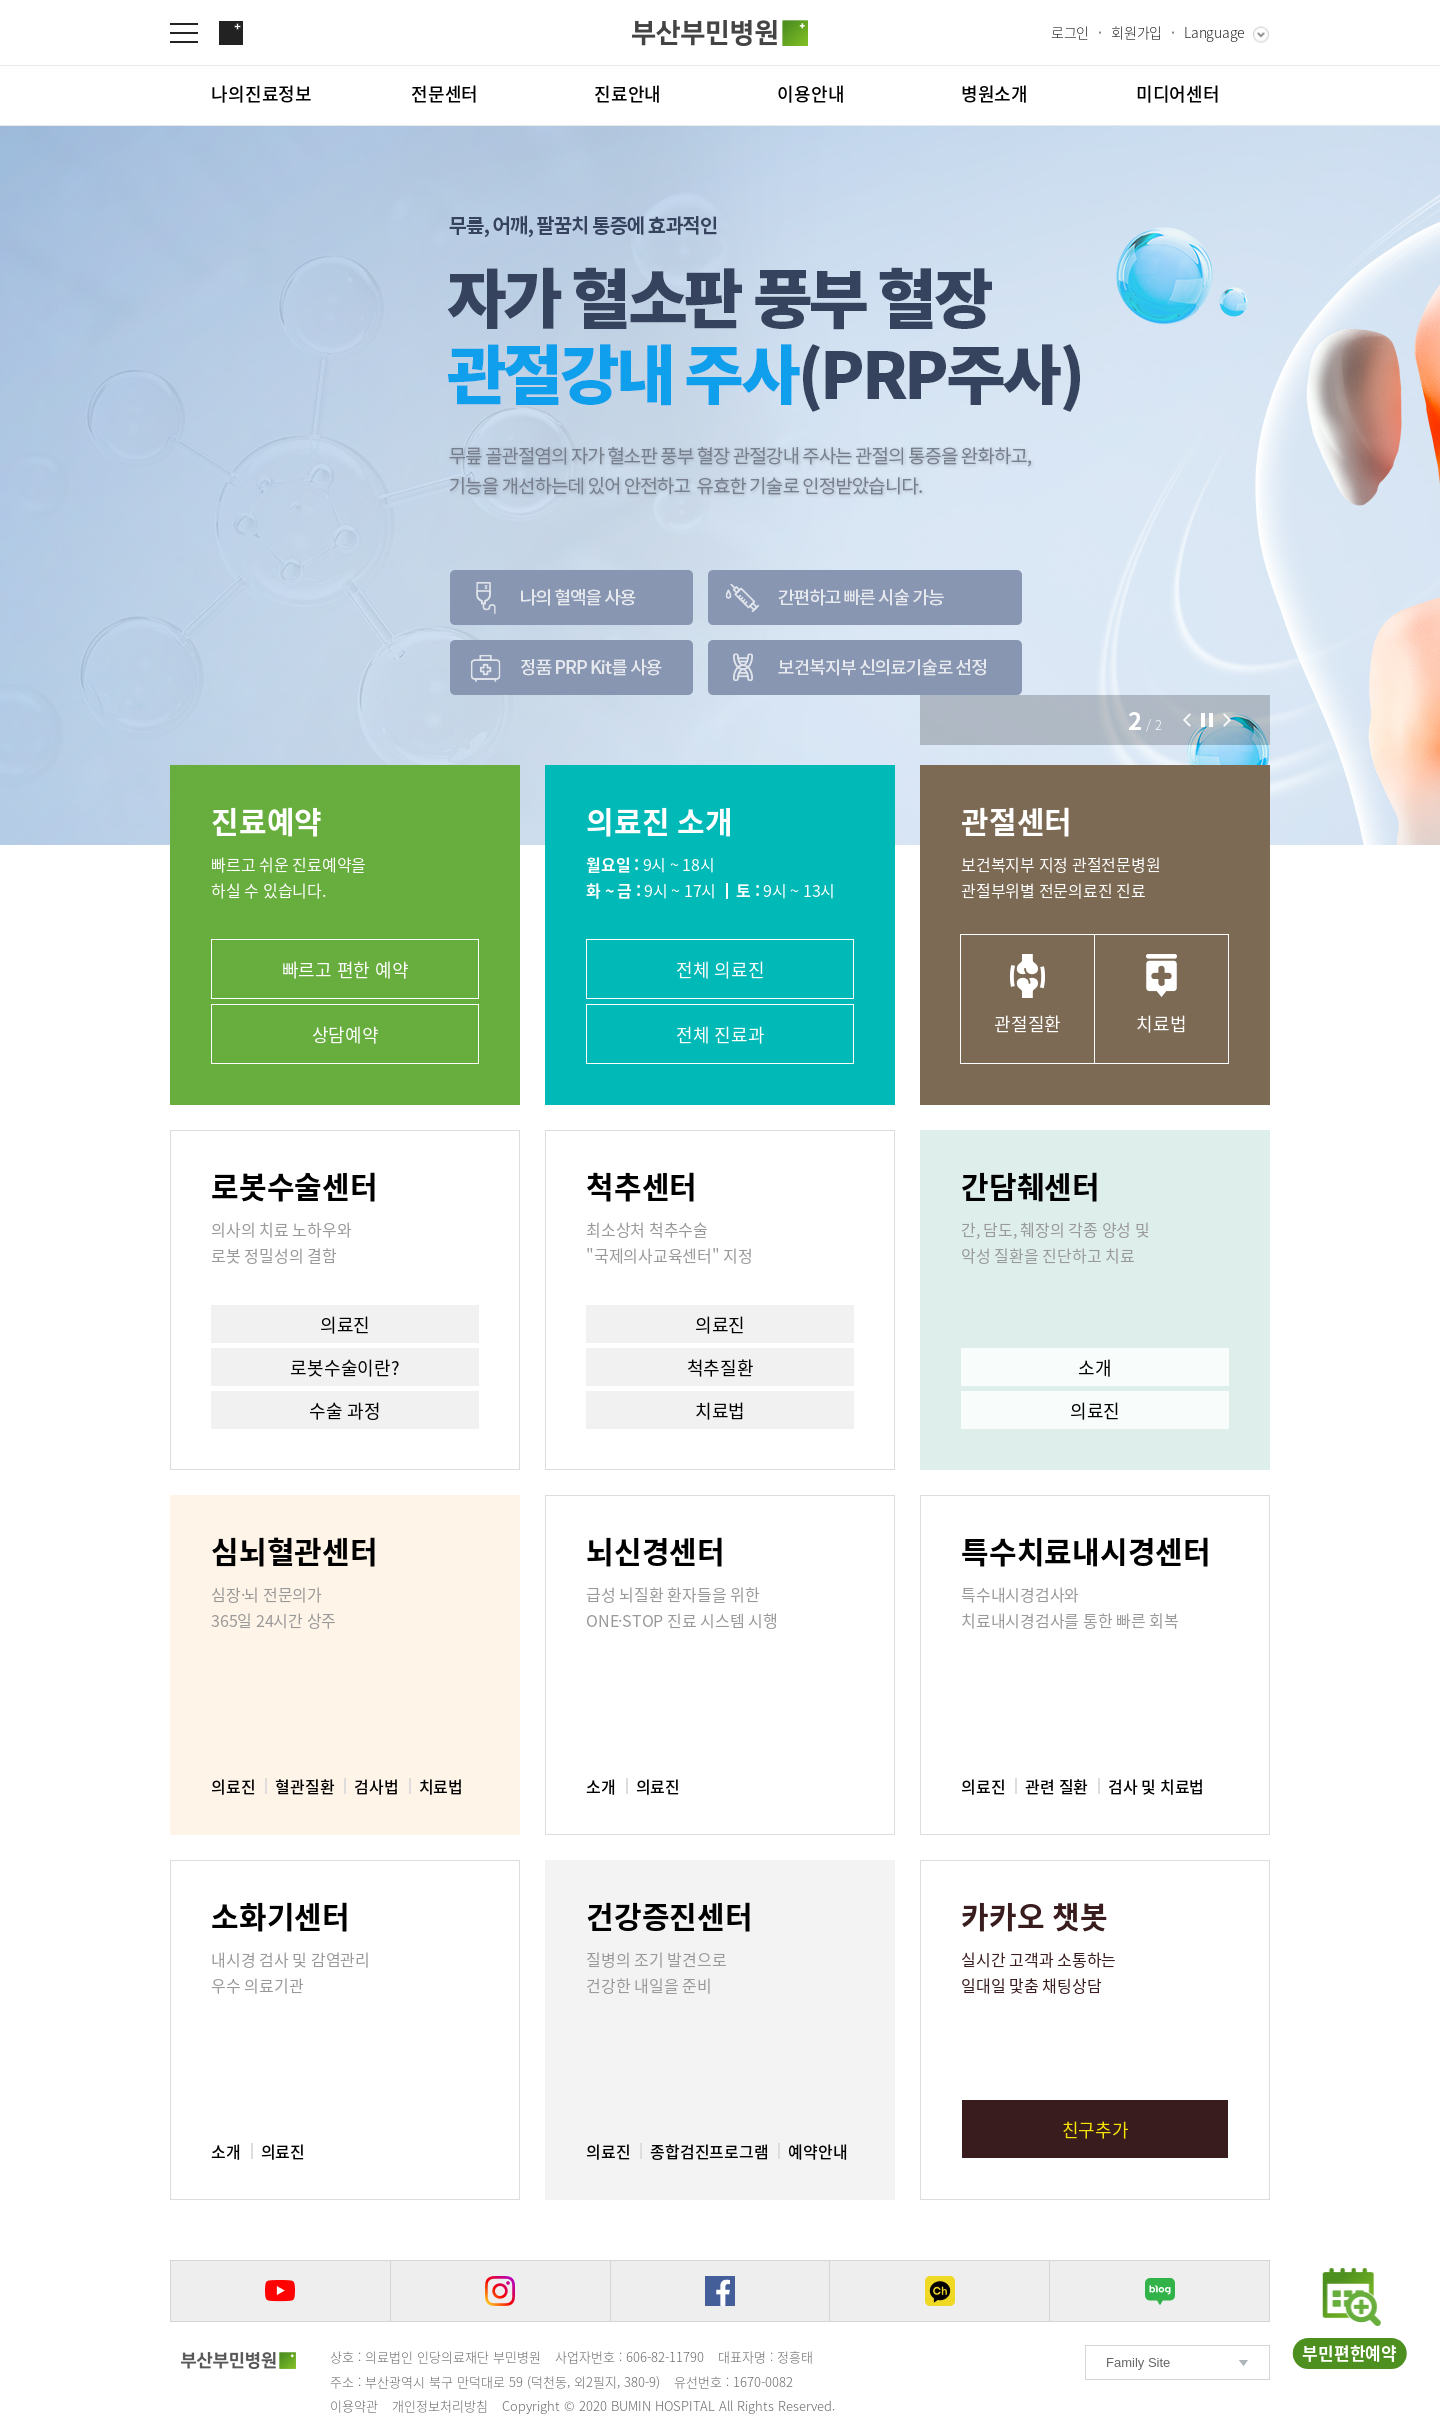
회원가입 (1136, 32)
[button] (1187, 720)
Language (1214, 32)
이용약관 (354, 2405)
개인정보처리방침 (440, 2405)
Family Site (1138, 2362)
